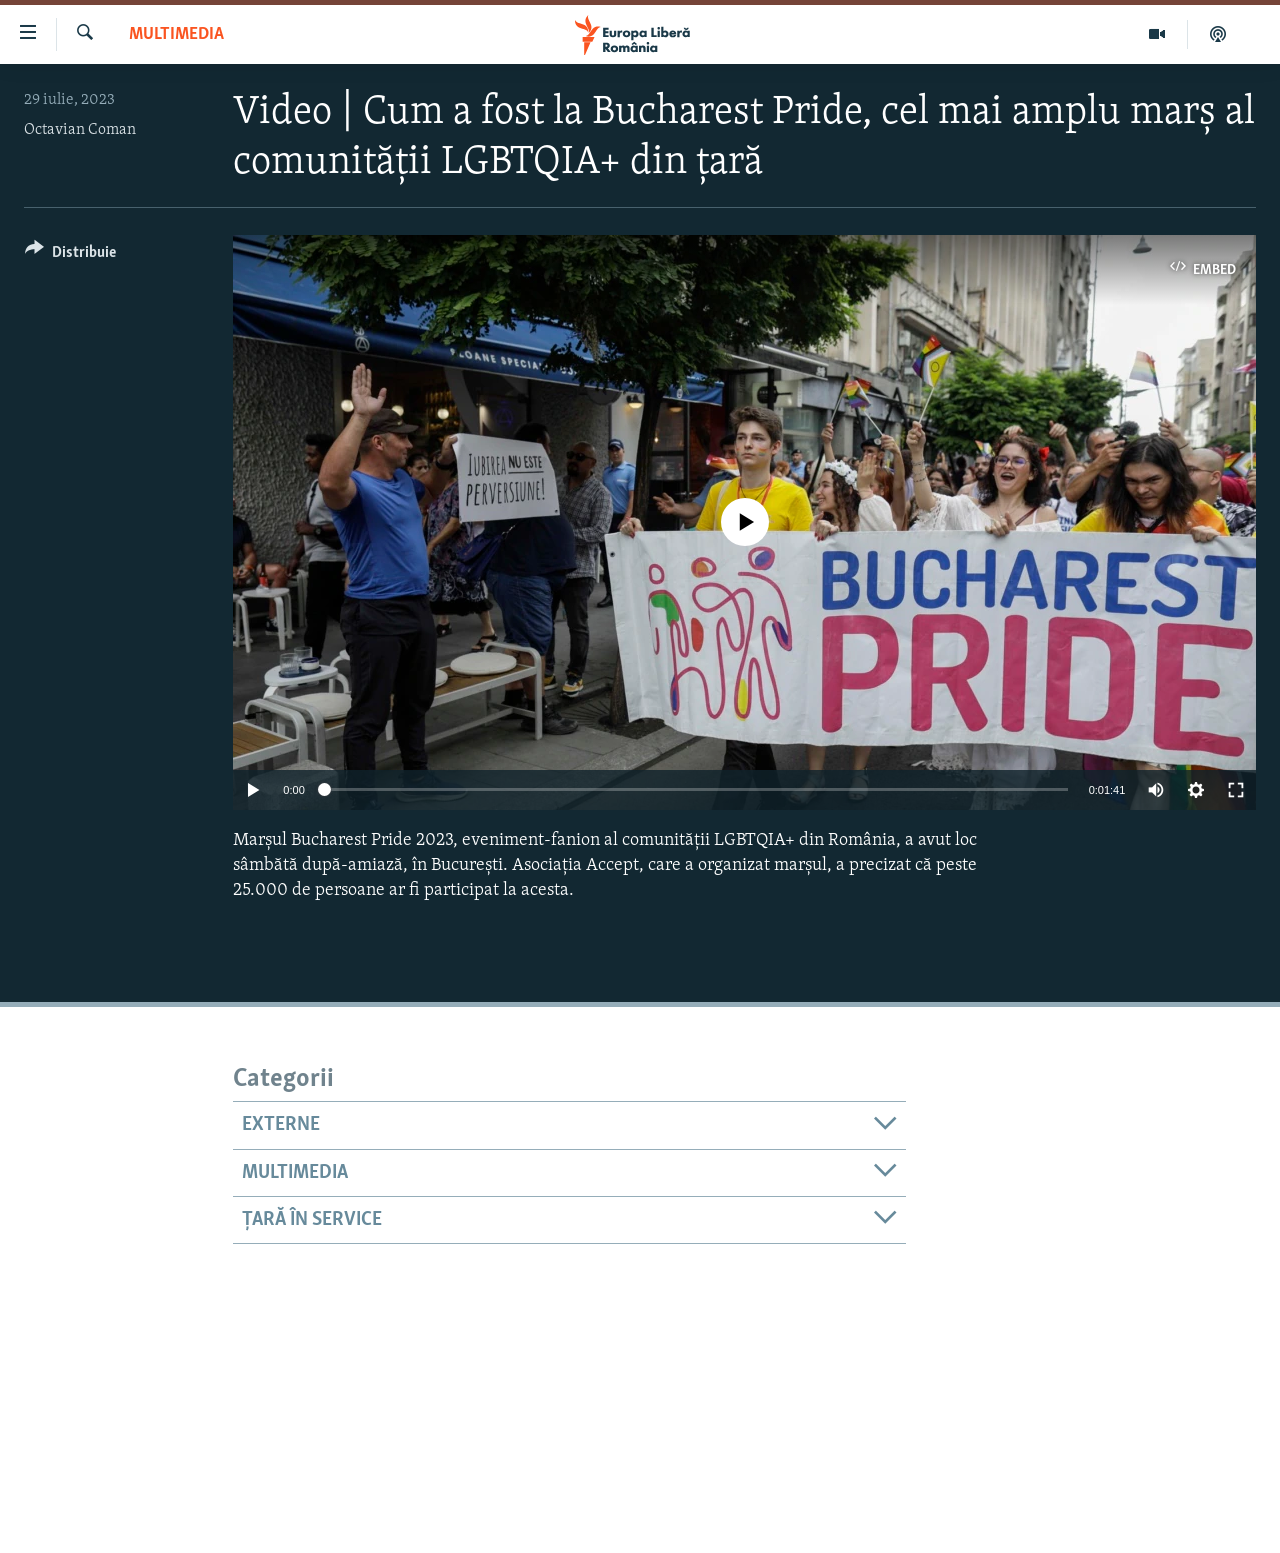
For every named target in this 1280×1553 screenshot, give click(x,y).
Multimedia (176, 34)
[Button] (70, 255)
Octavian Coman (80, 130)
